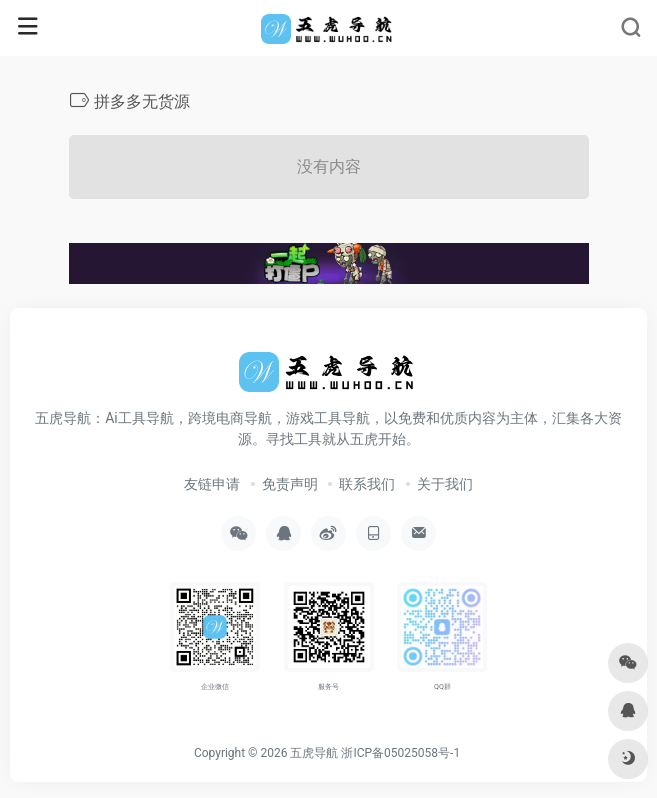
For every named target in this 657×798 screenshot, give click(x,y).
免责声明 (290, 484)
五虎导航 (314, 753)
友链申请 (212, 484)
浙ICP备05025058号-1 (400, 753)
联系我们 (367, 484)
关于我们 (445, 484)
